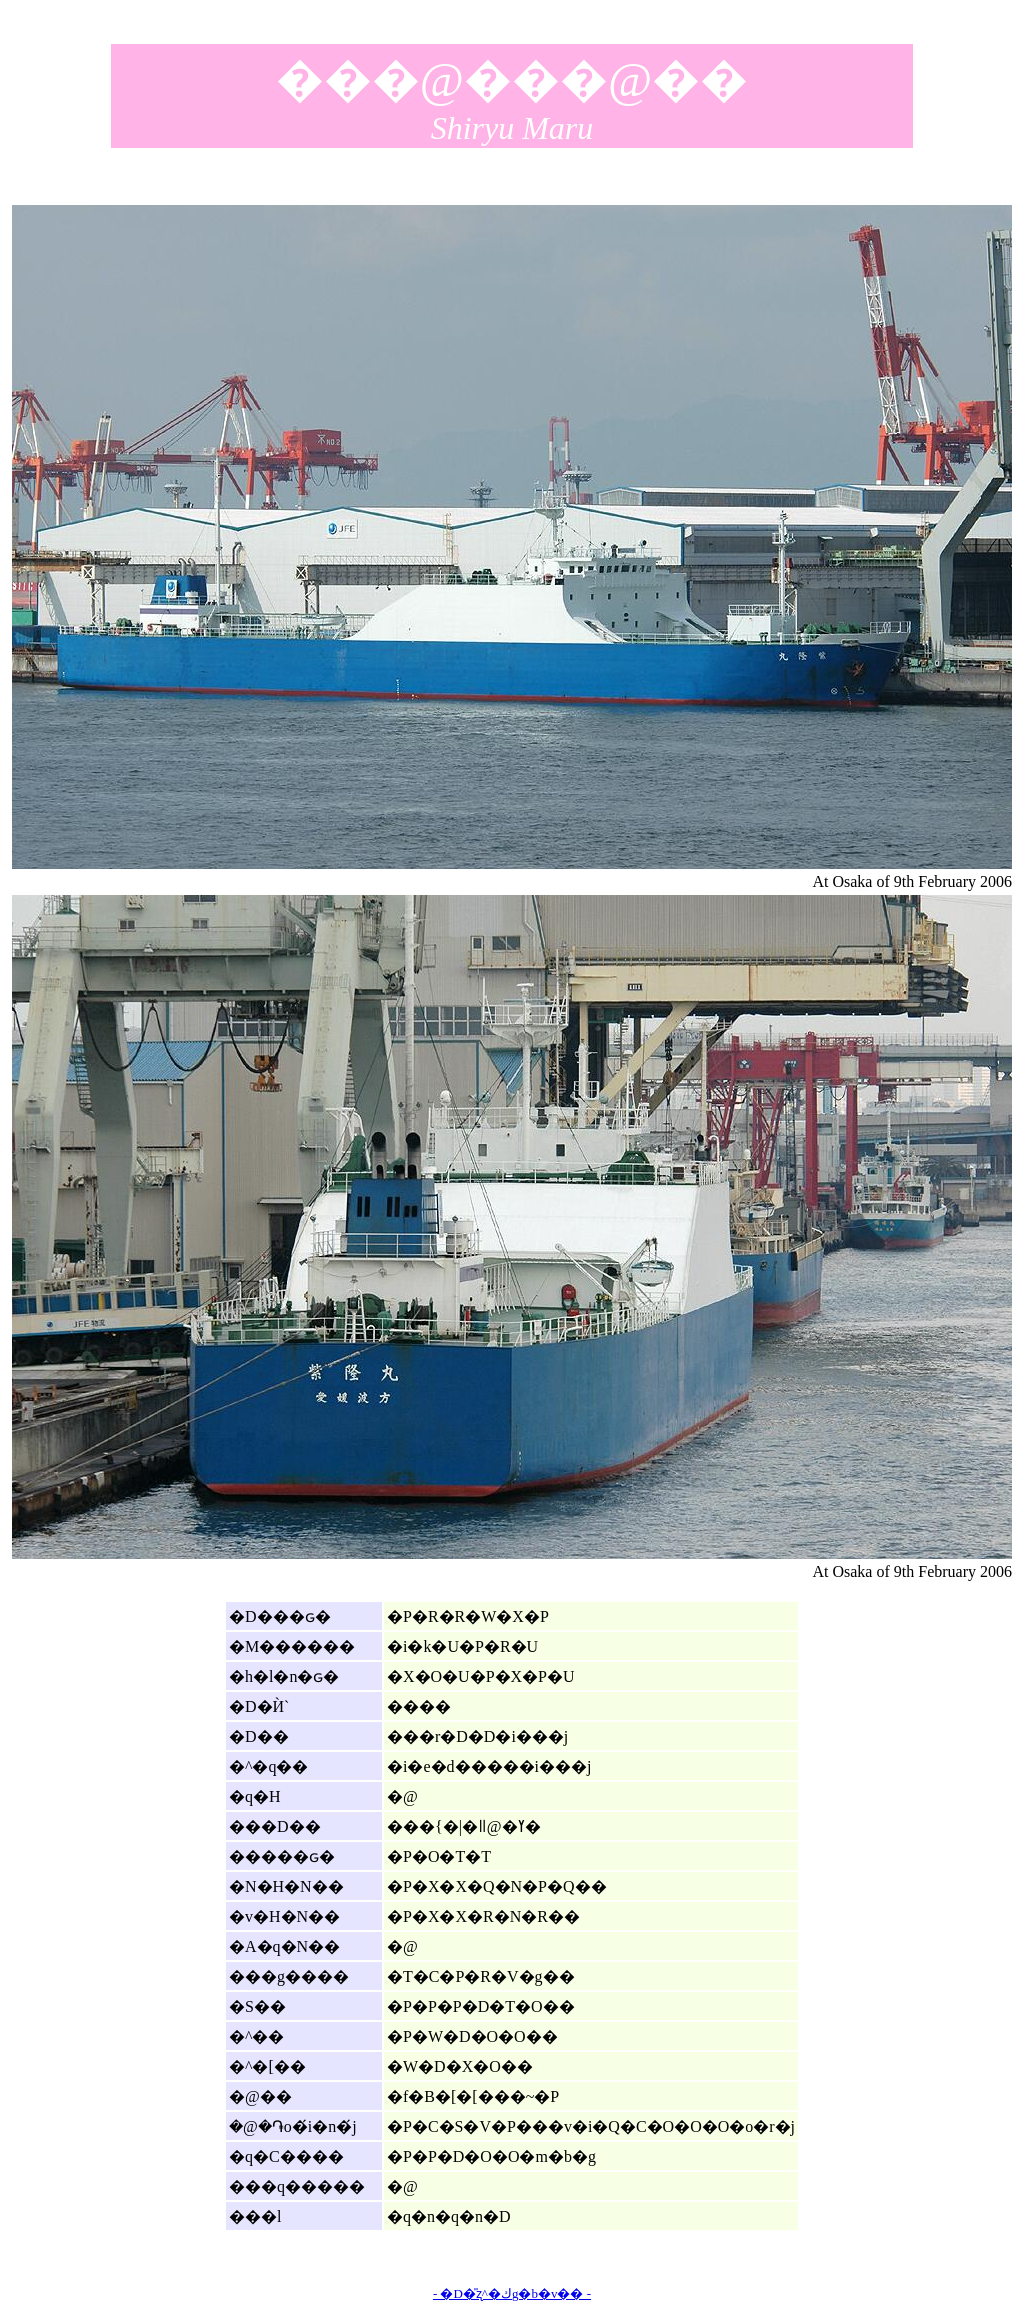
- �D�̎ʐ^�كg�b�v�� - (512, 2293)
